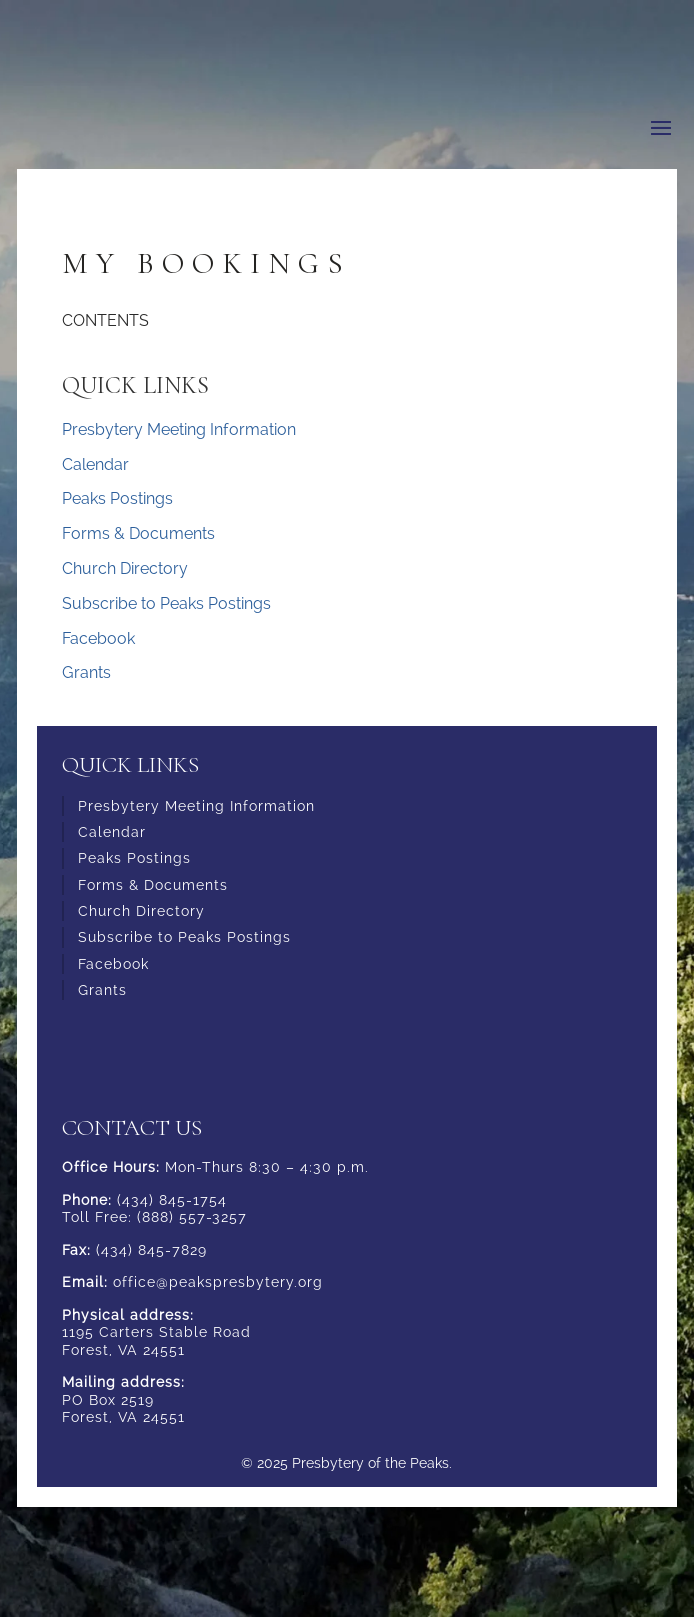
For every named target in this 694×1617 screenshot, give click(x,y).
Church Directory (125, 568)
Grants (86, 672)
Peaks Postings (117, 498)
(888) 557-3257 (192, 1217)
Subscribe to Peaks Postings (166, 603)
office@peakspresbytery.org (218, 1282)
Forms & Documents (138, 533)
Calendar (95, 464)
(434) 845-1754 (172, 1200)
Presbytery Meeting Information (179, 429)
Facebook (98, 638)
